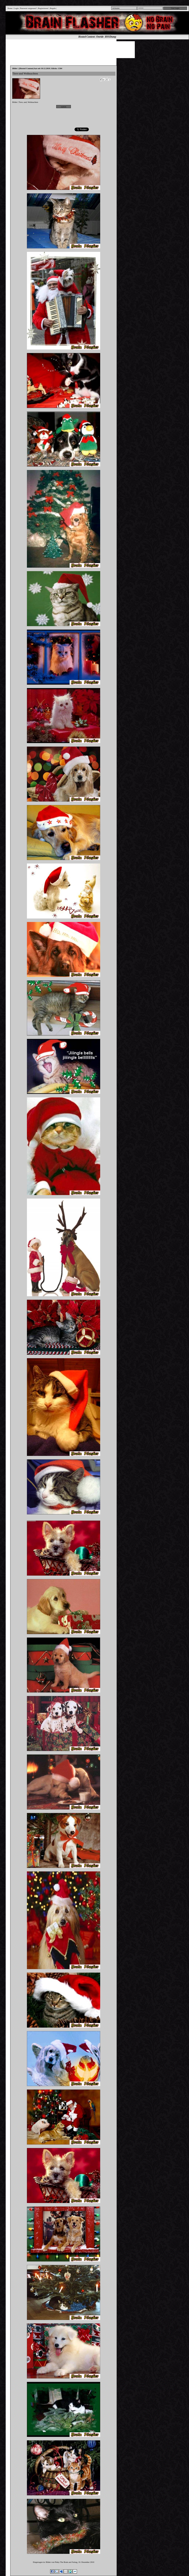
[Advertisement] (95, 49)
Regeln (53, 8)
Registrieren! (43, 8)
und (25, 102)
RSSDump (110, 36)
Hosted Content (86, 36)
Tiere (21, 102)
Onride (99, 36)
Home (10, 8)
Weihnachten (33, 102)
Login (16, 8)
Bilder (14, 102)
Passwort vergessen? (28, 8)
